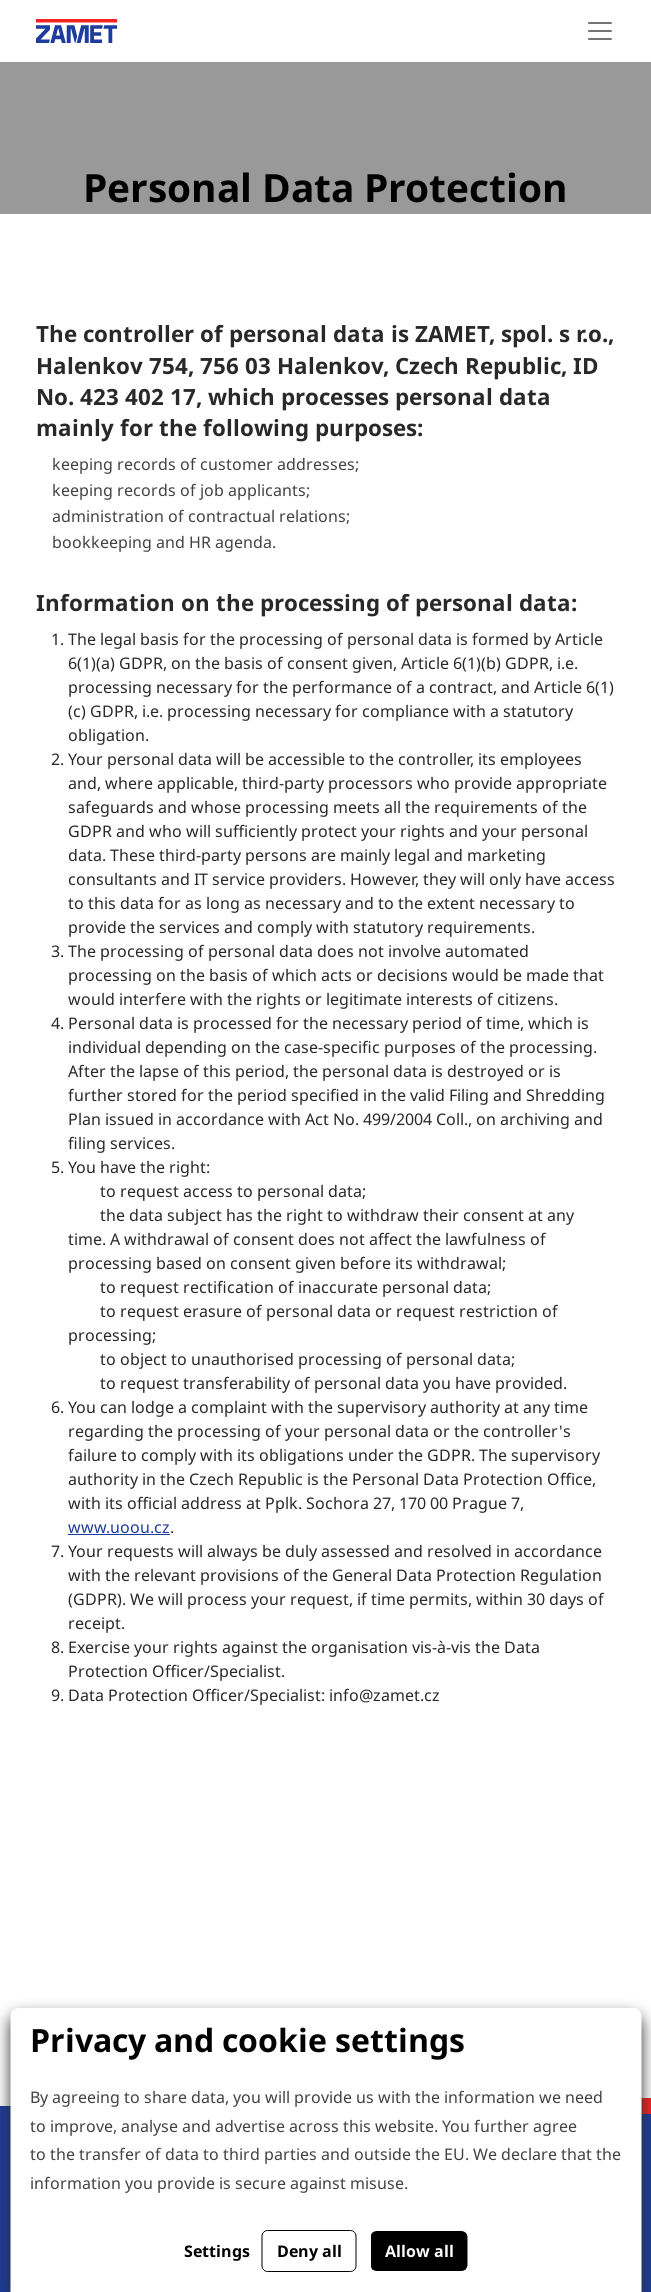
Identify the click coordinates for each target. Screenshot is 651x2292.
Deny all (309, 2251)
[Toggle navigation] (600, 31)
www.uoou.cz (119, 1527)
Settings (217, 2251)
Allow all (419, 2251)
